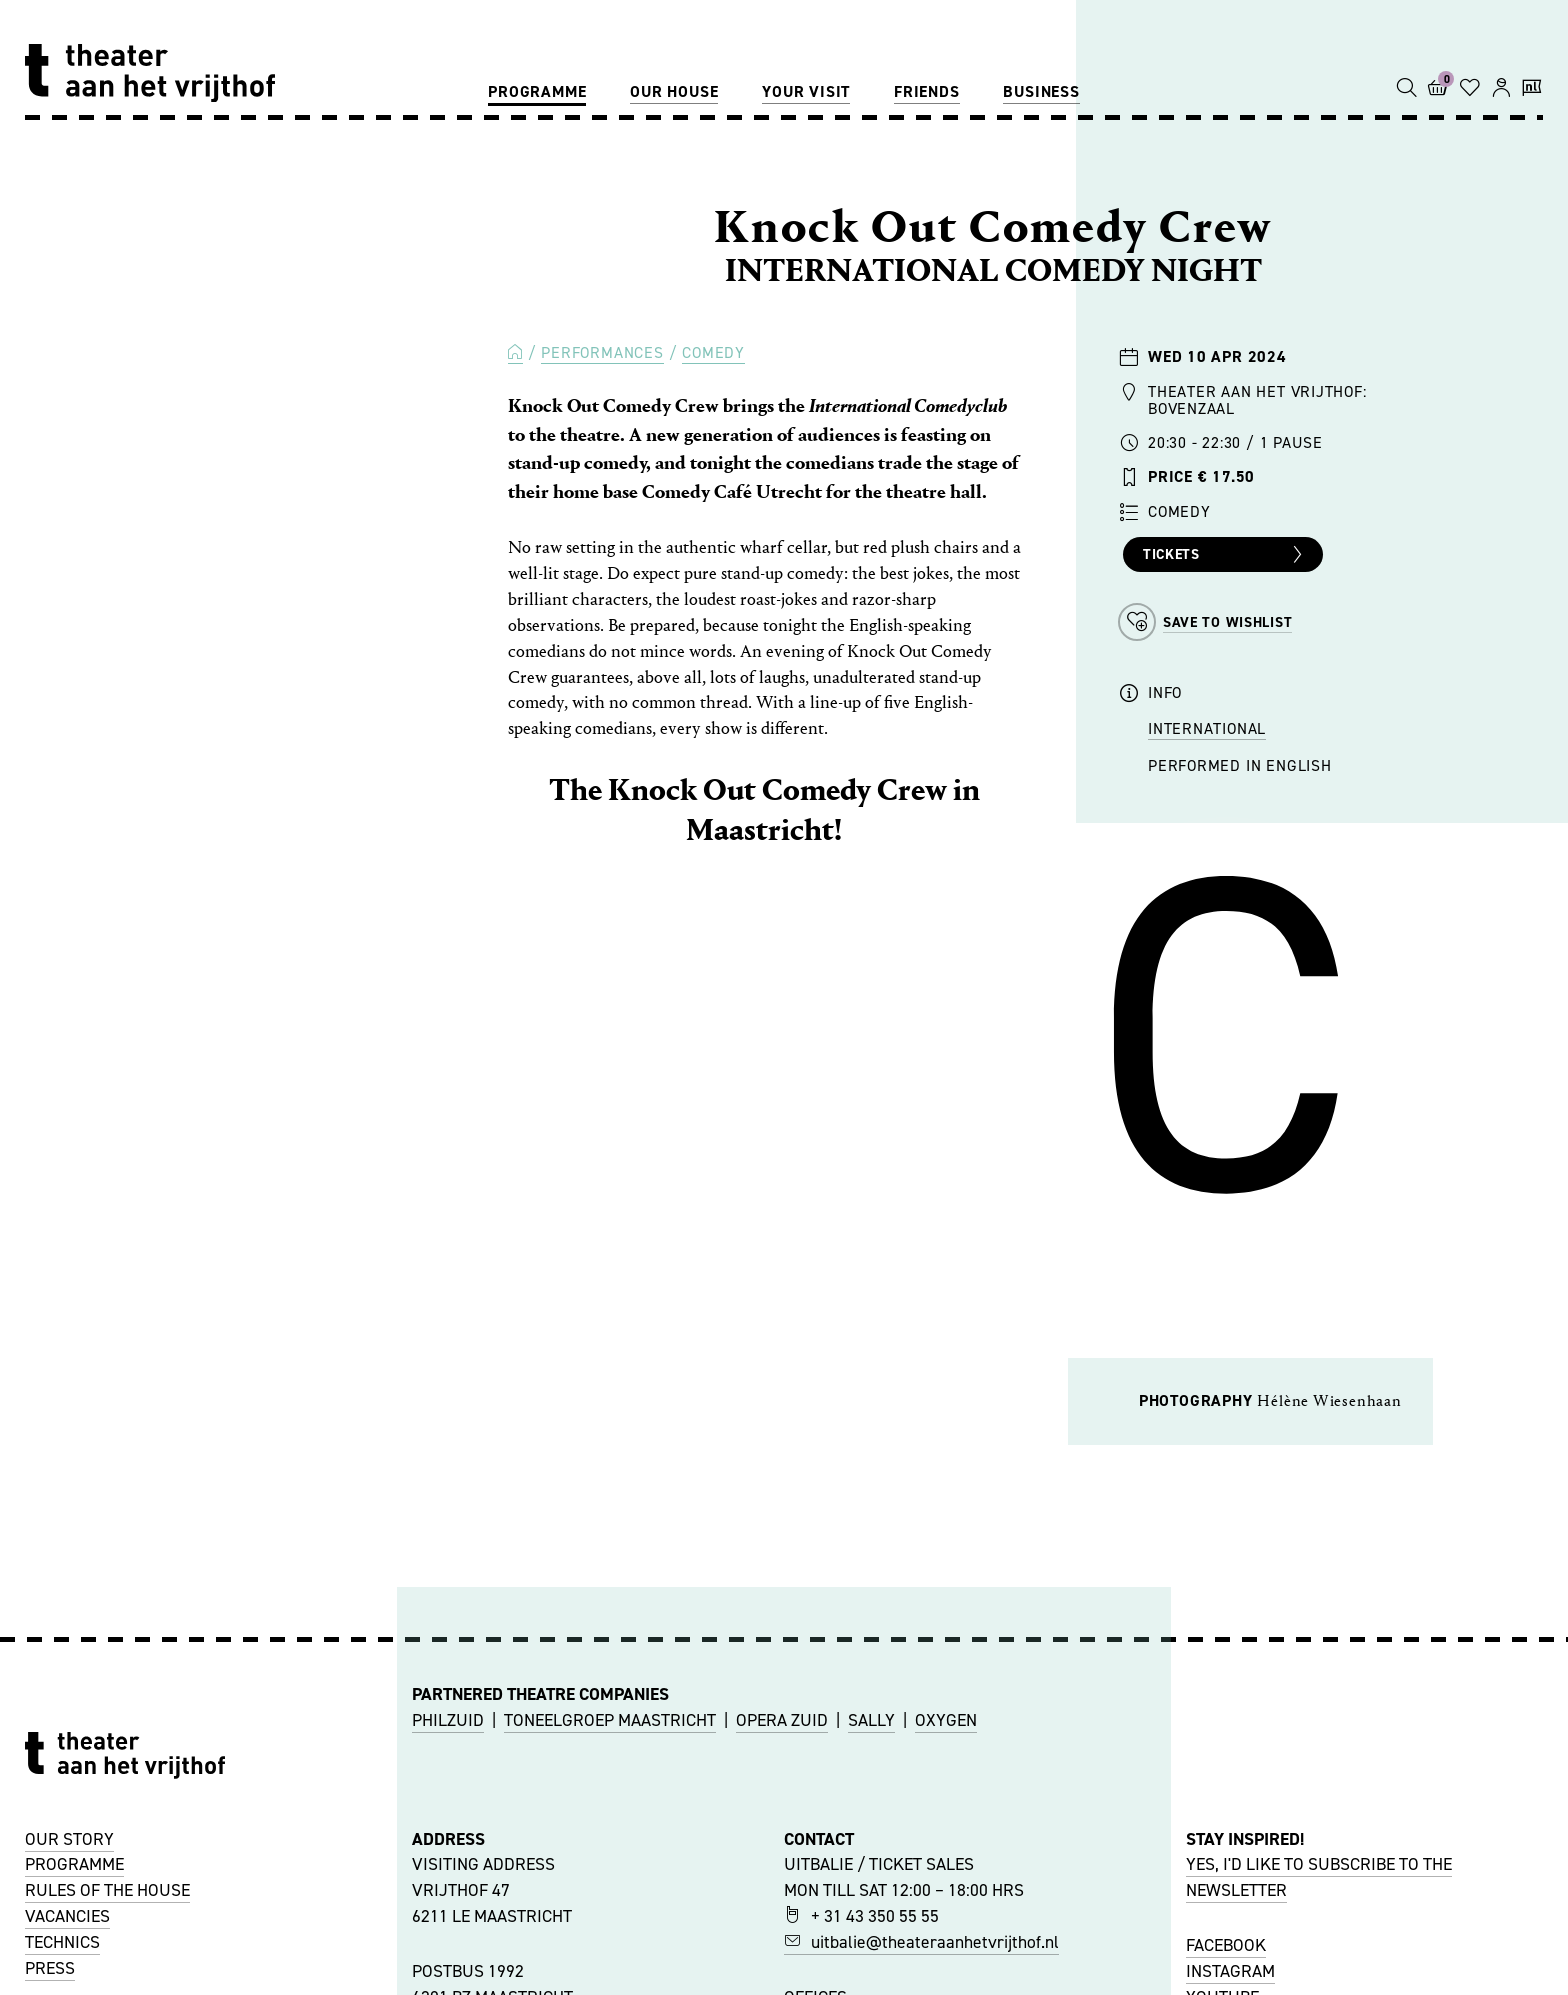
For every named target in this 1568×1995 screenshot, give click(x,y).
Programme (537, 91)
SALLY (871, 1720)
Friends (927, 91)
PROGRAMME (74, 1864)
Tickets (1225, 555)
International (1207, 728)
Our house (674, 91)
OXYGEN (946, 1720)
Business (1041, 91)
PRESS (50, 1968)
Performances (602, 352)
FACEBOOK (1226, 1945)
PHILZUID (448, 1720)
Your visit (806, 91)
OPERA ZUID (782, 1720)
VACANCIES (67, 1916)
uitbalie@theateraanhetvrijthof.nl (921, 1942)
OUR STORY (69, 1839)
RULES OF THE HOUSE (107, 1890)
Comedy (713, 352)
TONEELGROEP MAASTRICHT (610, 1720)
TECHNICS (62, 1942)
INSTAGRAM (1230, 1971)
